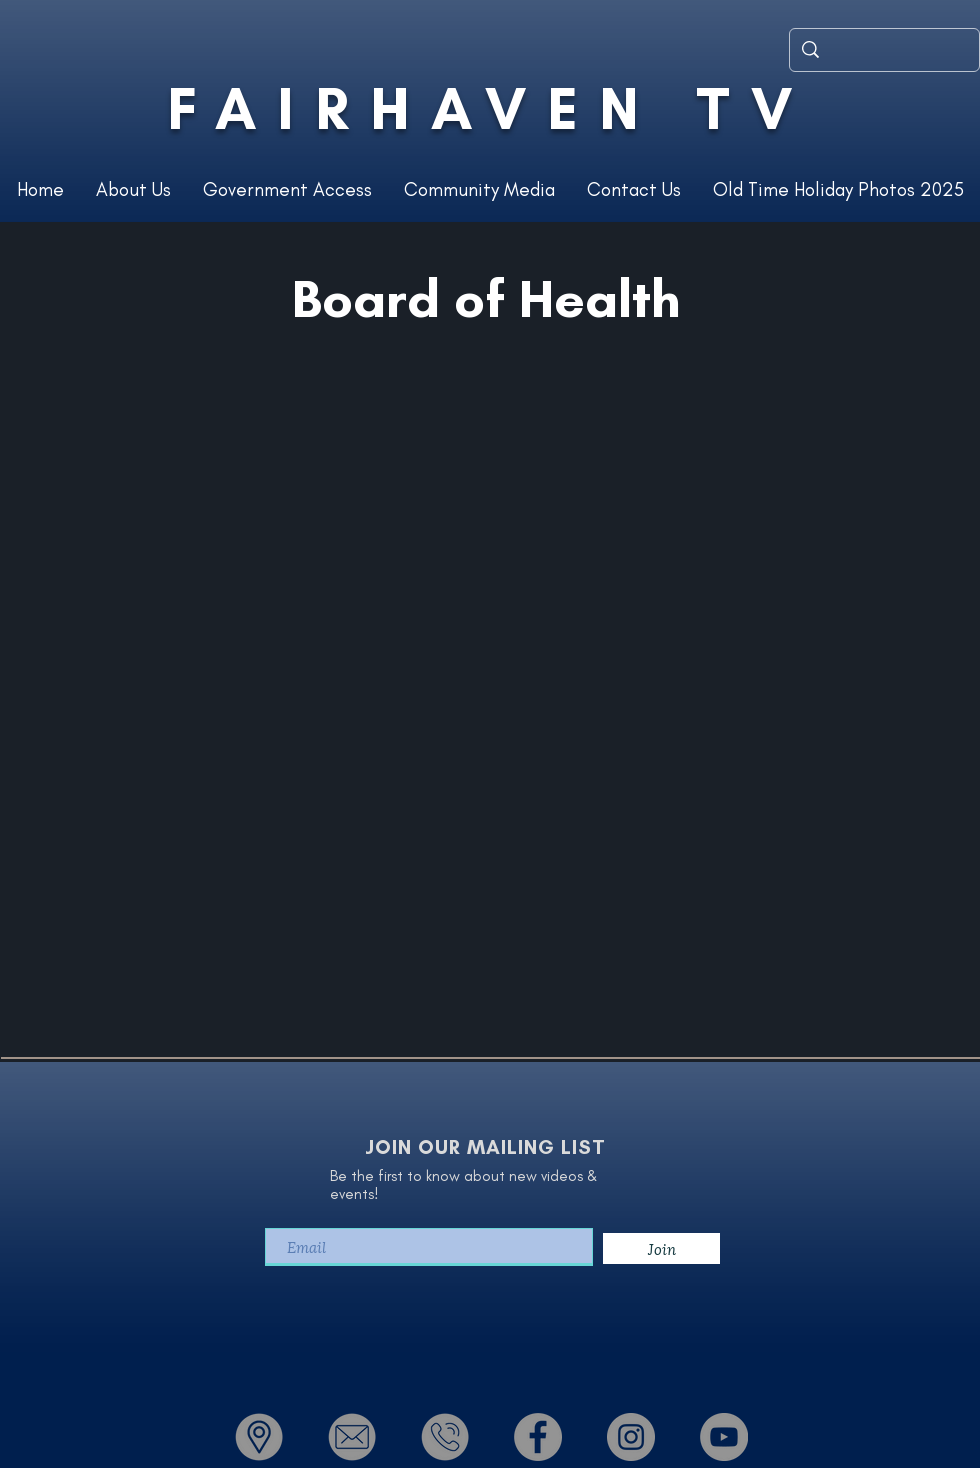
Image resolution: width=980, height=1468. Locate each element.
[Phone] (445, 1437)
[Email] (352, 1437)
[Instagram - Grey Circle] (631, 1437)
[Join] (661, 1248)
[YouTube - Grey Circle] (724, 1437)
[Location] (259, 1437)
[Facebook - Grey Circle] (538, 1437)
